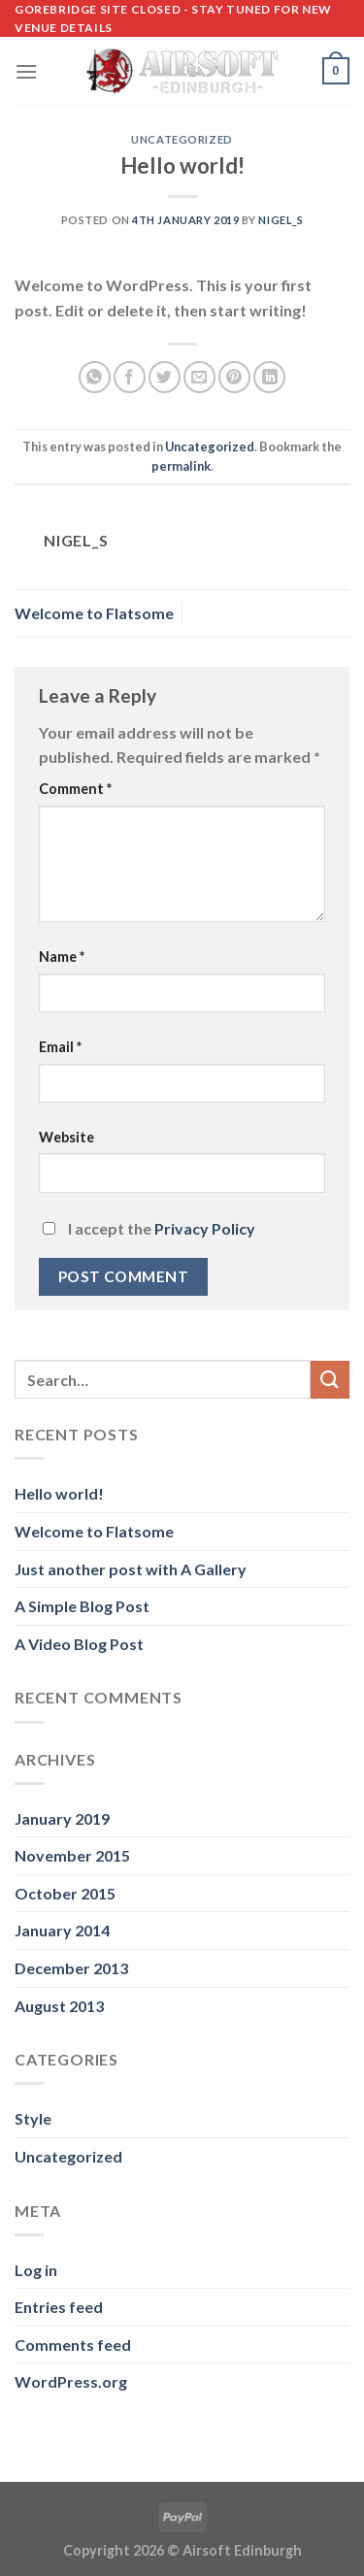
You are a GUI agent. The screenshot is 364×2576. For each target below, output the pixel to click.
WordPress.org (71, 2381)
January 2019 (62, 1818)
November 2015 (72, 1855)
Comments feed (73, 2344)
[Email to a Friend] (199, 377)
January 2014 (62, 1930)
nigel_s (280, 220)
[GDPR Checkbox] (49, 1228)
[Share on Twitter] (165, 377)
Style (33, 2118)
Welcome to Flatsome (94, 613)
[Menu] (26, 71)
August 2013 (59, 2006)
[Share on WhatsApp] (95, 377)
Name (61, 956)
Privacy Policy (204, 1228)
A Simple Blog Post (82, 1606)
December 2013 (71, 1968)
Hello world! (59, 1493)
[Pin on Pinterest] (234, 377)
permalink (181, 466)
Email (60, 1047)
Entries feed (59, 2306)
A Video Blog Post (79, 1644)
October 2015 (65, 1893)
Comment (75, 788)
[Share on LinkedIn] (269, 377)
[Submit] (330, 1380)
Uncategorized (181, 139)
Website (66, 1137)
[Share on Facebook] (130, 377)
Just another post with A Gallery (131, 1569)
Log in (36, 2270)
